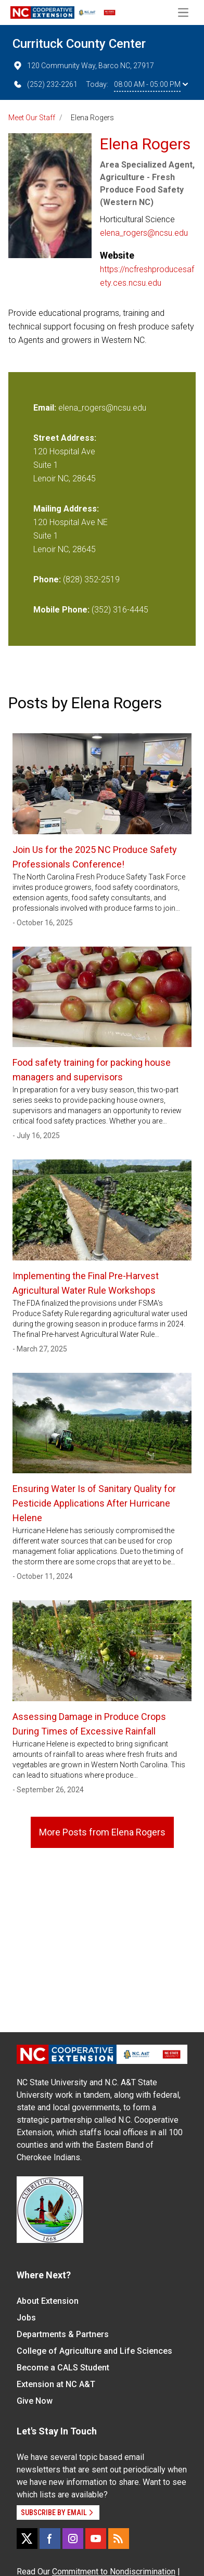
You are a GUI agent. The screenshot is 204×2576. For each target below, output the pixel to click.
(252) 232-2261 (45, 84)
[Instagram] (72, 2538)
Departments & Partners (63, 2334)
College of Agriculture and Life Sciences (94, 2351)
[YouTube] (95, 2538)
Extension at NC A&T (56, 2384)
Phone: (47, 579)
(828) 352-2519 (91, 579)
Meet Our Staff (31, 117)
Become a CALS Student (63, 2368)
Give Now (35, 2401)
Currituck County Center (79, 43)
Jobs (26, 2318)
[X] (27, 2538)
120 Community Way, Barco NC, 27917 (83, 65)
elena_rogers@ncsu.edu (144, 233)
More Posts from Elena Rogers (102, 1832)
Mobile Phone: (61, 610)
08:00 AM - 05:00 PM (151, 84)
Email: (45, 408)
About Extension (48, 2301)
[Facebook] (50, 2538)
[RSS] (118, 2538)
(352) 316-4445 (120, 610)
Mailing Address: (66, 509)
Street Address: (64, 438)
